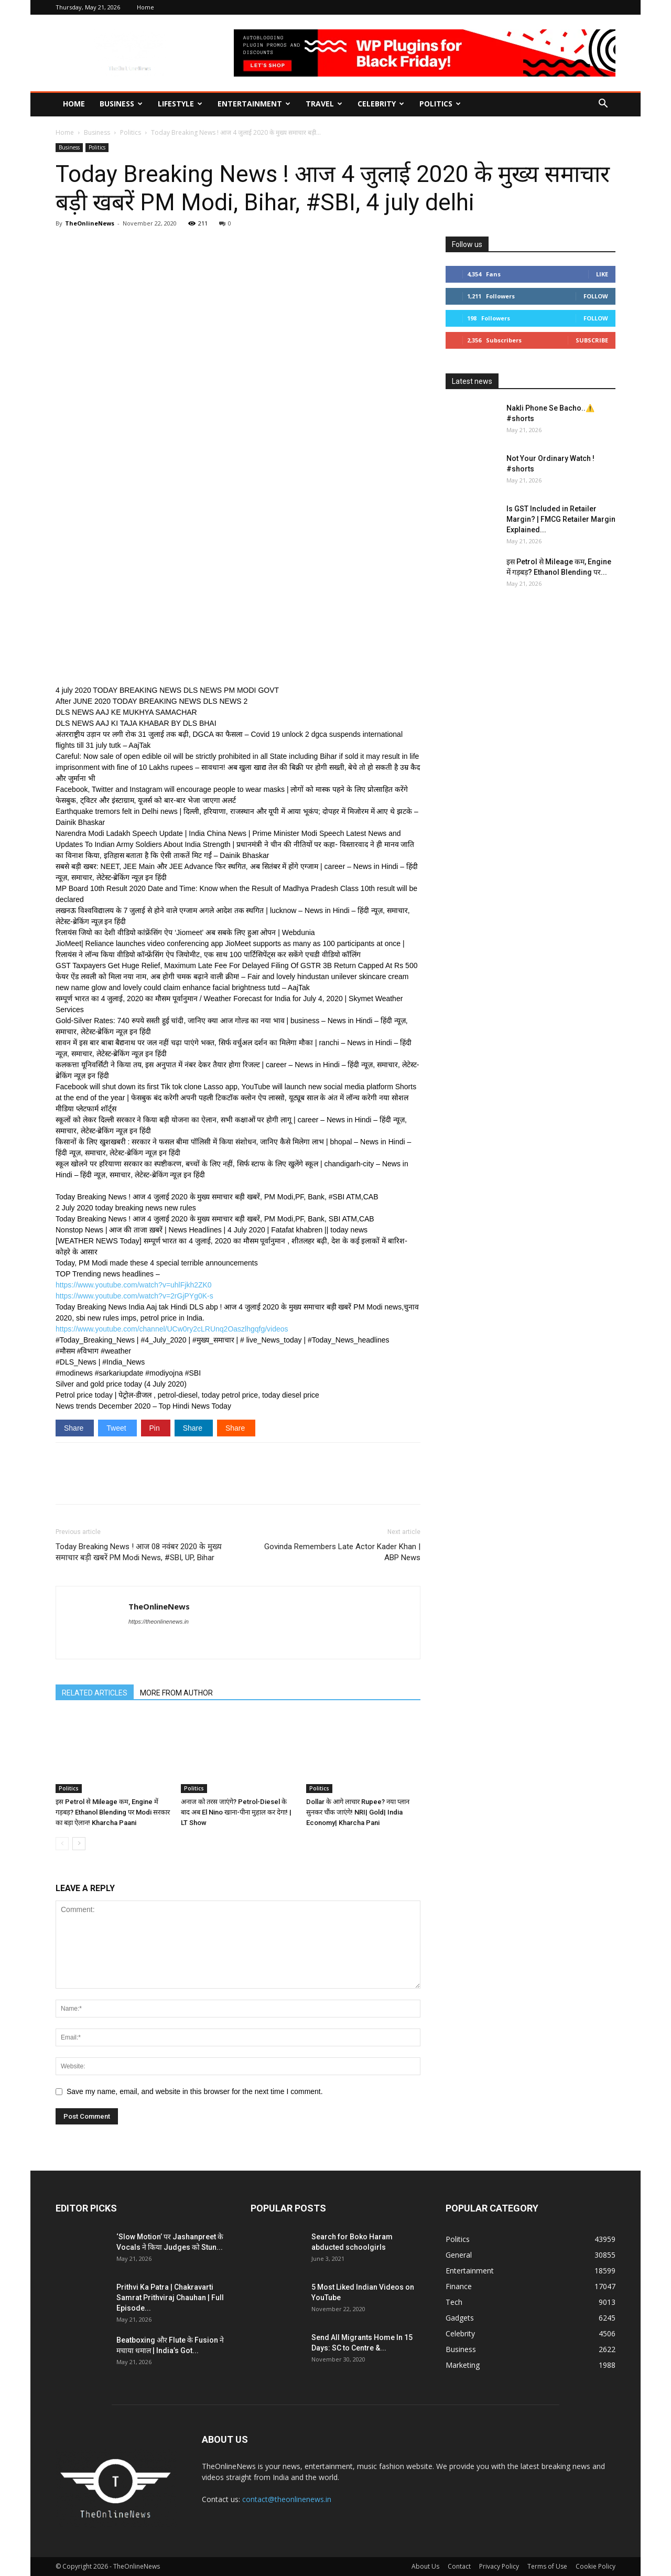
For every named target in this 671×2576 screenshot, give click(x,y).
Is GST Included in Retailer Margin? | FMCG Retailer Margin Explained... (560, 519)
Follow (595, 296)
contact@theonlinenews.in (286, 2499)
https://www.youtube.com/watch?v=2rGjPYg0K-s (134, 1296)
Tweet (117, 1428)
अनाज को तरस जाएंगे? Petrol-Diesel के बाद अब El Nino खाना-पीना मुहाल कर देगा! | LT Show (236, 1812)
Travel (324, 104)
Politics (440, 104)
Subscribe (592, 340)
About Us (425, 2566)
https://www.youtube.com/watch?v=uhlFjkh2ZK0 (134, 1285)
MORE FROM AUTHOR (176, 1693)
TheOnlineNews (89, 223)
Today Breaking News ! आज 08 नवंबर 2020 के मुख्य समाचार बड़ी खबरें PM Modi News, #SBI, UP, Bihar (139, 1552)
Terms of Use (547, 2566)
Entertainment (254, 104)
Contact (459, 2566)
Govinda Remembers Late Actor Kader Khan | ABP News (342, 1552)
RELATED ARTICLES (94, 1693)
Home (145, 7)
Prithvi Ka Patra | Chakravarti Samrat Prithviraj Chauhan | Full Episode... (170, 2297)
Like (602, 274)
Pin (155, 1428)
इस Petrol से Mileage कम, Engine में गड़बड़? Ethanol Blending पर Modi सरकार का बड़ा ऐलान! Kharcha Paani (113, 1812)
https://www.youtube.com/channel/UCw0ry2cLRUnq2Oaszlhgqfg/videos (172, 1329)
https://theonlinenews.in (158, 1621)
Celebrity (381, 104)
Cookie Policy (595, 2566)
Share (74, 1428)
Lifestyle (180, 104)
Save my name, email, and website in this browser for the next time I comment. (195, 2091)
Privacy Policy (499, 2566)
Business (121, 104)
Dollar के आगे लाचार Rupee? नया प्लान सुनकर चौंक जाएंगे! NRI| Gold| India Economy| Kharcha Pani (357, 1812)
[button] (602, 105)
